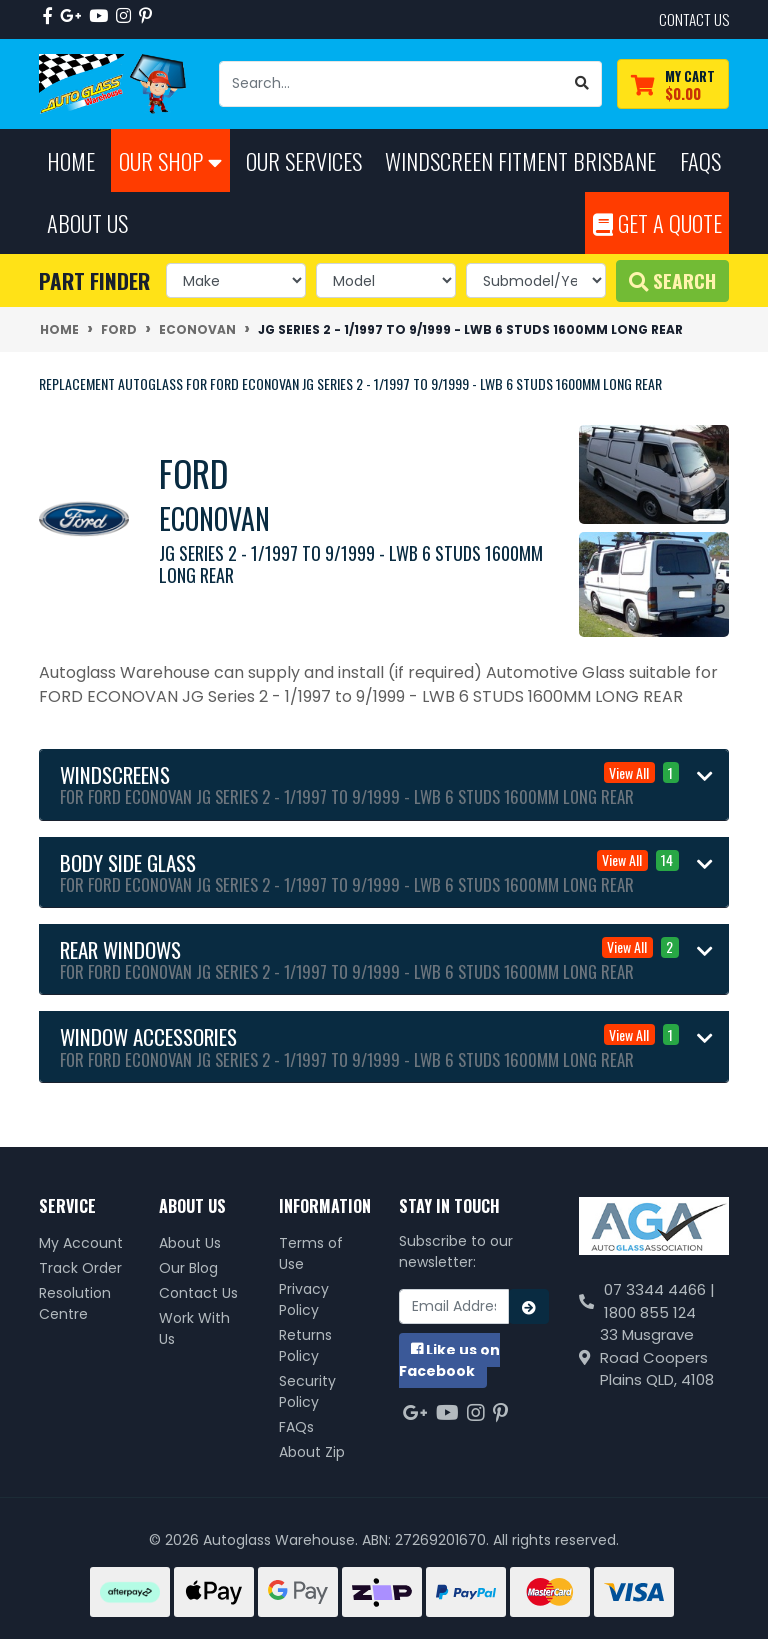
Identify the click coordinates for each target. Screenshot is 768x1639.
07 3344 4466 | (659, 1289)
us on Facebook (449, 1360)
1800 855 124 (650, 1312)
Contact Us (198, 1293)
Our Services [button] (304, 160)
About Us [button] (87, 222)
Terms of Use (311, 1253)
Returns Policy (305, 1345)
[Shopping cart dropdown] (673, 84)
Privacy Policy (304, 1299)
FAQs (296, 1427)
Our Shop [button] (170, 160)
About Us (190, 1243)
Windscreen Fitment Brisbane (520, 160)
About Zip (312, 1452)
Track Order (80, 1268)
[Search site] (582, 84)
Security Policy (307, 1391)
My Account (81, 1243)
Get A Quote (657, 222)
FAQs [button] (700, 160)
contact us (694, 19)
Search (672, 280)
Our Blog (188, 1268)
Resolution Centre (75, 1303)
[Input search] (391, 84)
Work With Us (194, 1328)
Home (71, 160)
